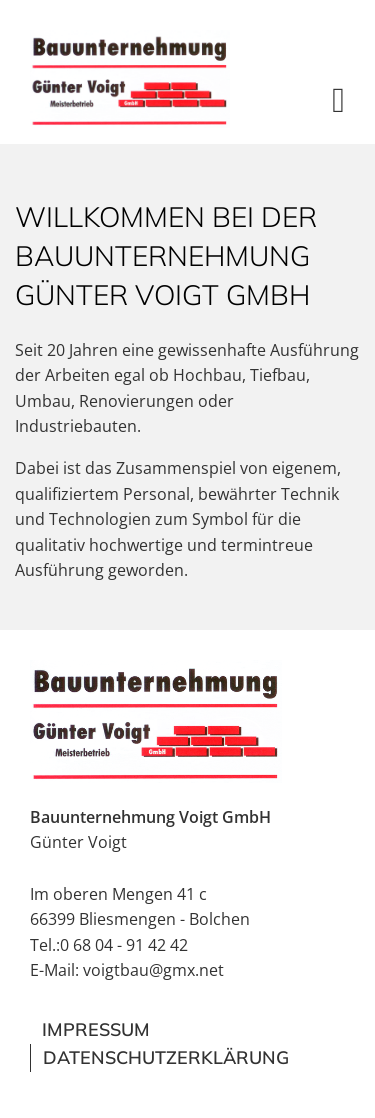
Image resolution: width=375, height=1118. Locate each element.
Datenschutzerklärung (166, 1057)
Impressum (96, 1029)
